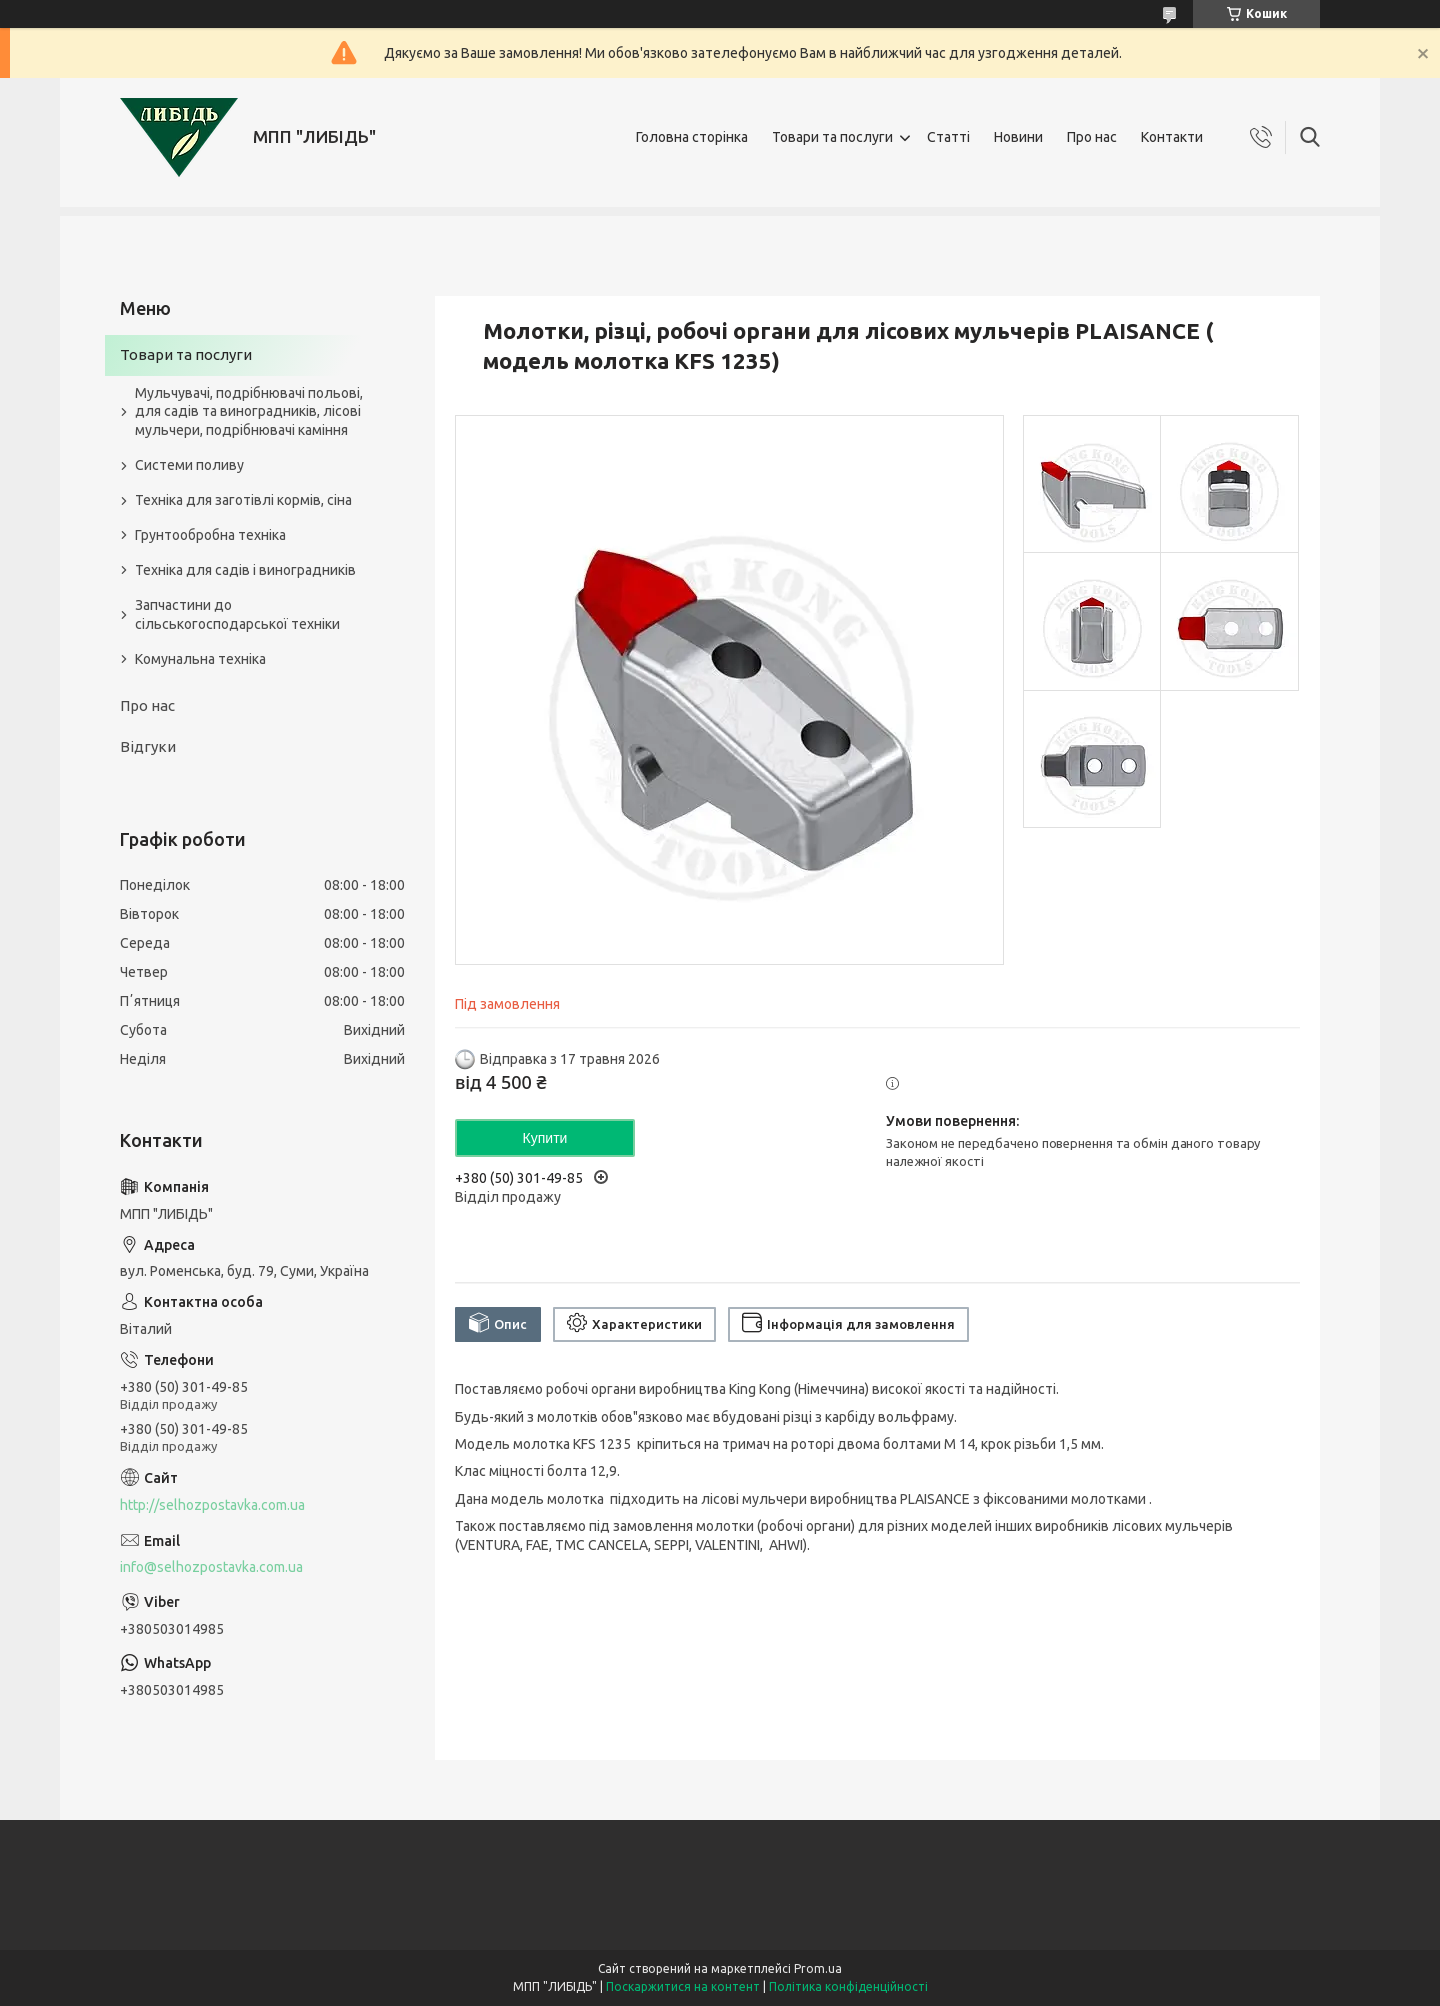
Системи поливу (189, 465)
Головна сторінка (692, 137)
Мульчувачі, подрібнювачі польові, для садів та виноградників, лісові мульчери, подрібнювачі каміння (249, 412)
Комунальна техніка (200, 659)
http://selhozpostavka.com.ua (212, 1505)
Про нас (1092, 137)
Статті (948, 137)
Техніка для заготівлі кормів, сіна (243, 500)
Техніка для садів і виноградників (245, 570)
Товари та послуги (832, 137)
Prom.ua (818, 1968)
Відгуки (148, 746)
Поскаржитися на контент (683, 1986)
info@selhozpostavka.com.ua (211, 1567)
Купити (545, 1138)
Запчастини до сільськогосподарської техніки (237, 614)
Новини (1018, 137)
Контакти (1172, 137)
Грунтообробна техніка (210, 535)
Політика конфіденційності (848, 1986)
